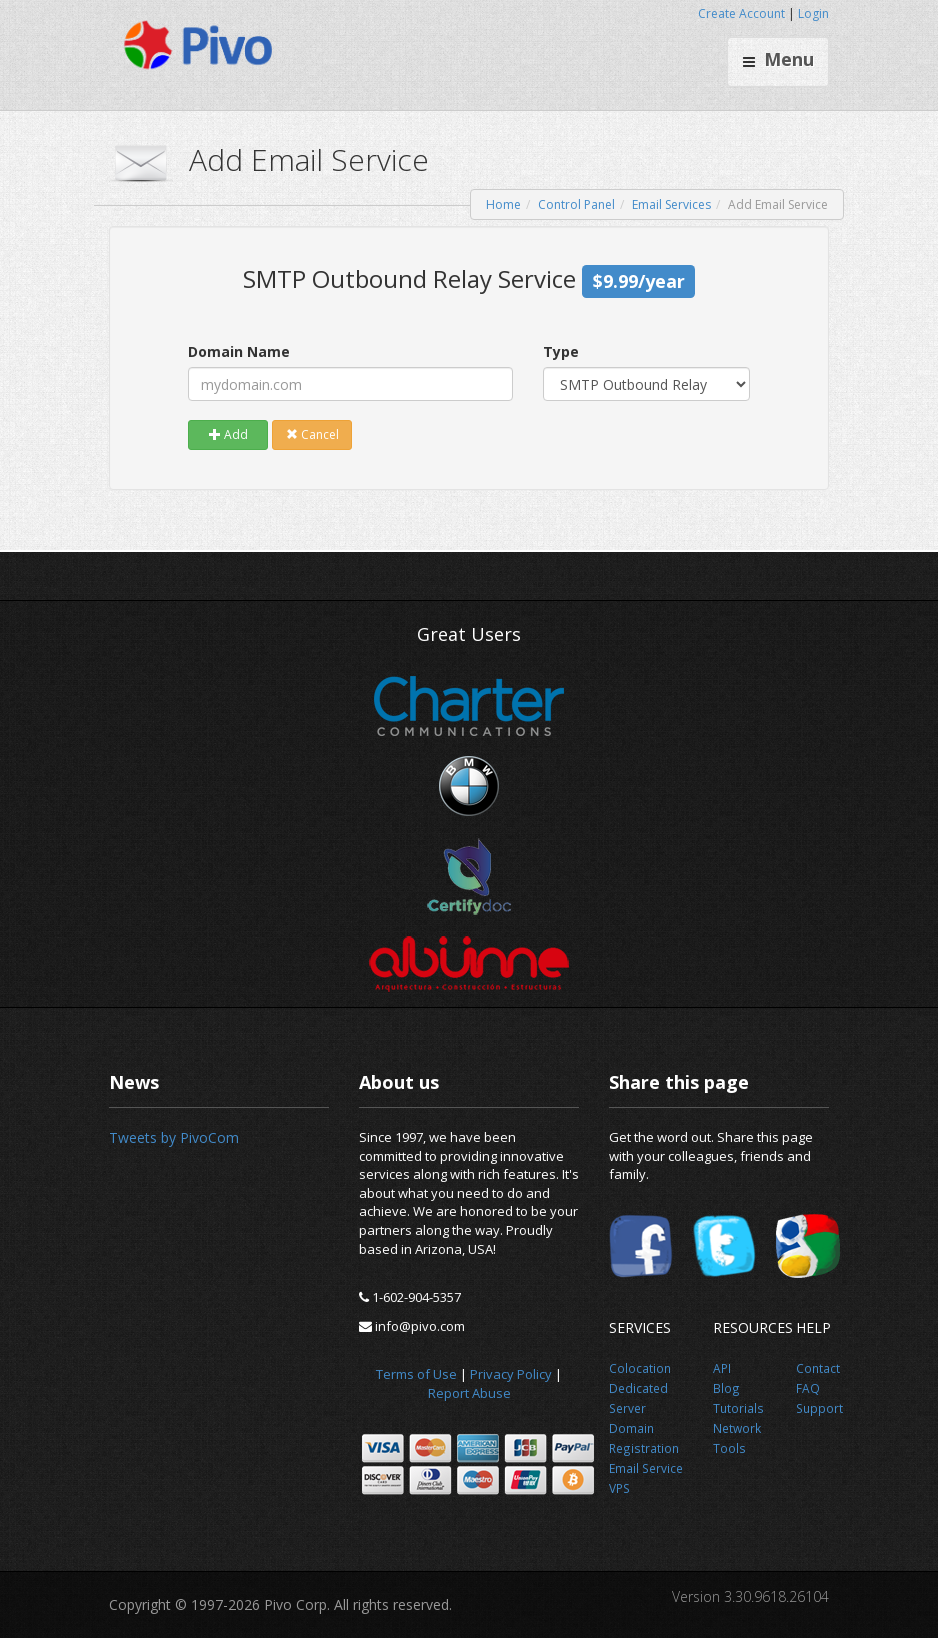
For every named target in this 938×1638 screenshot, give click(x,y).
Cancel (312, 434)
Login (813, 13)
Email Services (671, 204)
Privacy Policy (511, 1374)
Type (561, 351)
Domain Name (239, 351)
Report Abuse (469, 1393)
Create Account (741, 13)
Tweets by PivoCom (174, 1137)
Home (503, 204)
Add (228, 434)
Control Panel (576, 204)
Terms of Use (416, 1374)
